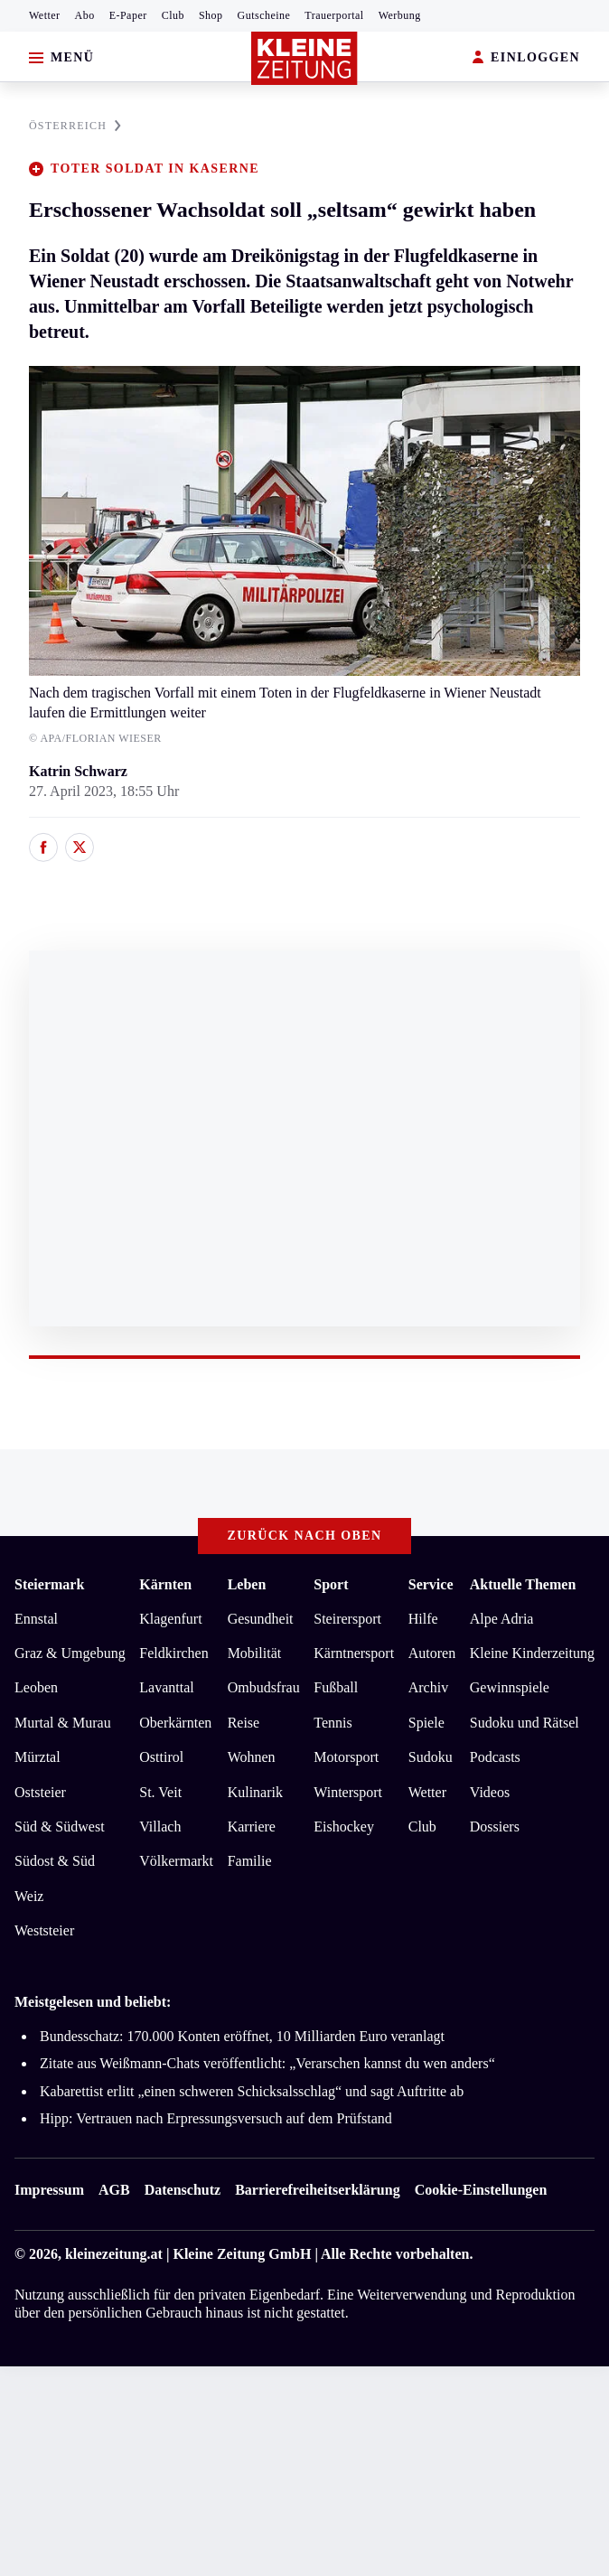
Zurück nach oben (305, 1535)
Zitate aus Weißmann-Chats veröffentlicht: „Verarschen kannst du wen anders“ (267, 2063)
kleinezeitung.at (114, 2254)
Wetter (45, 15)
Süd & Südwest (59, 1826)
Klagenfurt (170, 1618)
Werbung (400, 15)
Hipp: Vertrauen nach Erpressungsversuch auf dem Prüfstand (216, 2118)
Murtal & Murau (62, 1722)
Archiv (428, 1687)
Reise (244, 1722)
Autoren (431, 1653)
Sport (331, 1584)
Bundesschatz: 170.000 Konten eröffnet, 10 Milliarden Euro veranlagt (242, 2036)
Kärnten (165, 1584)
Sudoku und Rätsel (524, 1722)
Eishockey (344, 1826)
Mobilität (255, 1653)
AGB (114, 2189)
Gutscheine (264, 15)
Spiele (426, 1722)
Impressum (49, 2189)
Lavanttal (166, 1687)
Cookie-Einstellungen (481, 2189)
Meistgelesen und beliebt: (92, 2001)
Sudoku (430, 1757)
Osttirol (161, 1757)
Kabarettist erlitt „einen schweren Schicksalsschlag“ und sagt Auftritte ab (252, 2091)
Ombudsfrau (264, 1687)
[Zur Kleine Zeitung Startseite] (304, 58)
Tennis (332, 1722)
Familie (250, 1861)
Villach (160, 1826)
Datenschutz (182, 2189)
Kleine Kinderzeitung (532, 1653)
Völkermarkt (176, 1861)
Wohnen (252, 1757)
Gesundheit (261, 1618)
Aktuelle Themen (523, 1584)
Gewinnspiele (509, 1687)
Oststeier (40, 1792)
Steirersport (347, 1618)
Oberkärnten (175, 1722)
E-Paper (128, 15)
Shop (211, 15)
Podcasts (495, 1757)
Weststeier (44, 1930)
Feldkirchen (173, 1653)
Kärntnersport (354, 1653)
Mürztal (37, 1757)
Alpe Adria (502, 1618)
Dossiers (495, 1826)
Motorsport (346, 1757)
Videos (490, 1792)
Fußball (336, 1687)
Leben (247, 1584)
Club (173, 15)
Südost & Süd (54, 1861)
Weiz (28, 1896)
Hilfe (423, 1618)
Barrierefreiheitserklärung (317, 2189)
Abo (85, 15)
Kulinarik (255, 1792)
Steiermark (49, 1584)
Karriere (252, 1826)
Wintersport (348, 1792)
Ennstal (36, 1618)
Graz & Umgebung (70, 1653)
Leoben (36, 1687)
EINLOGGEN (526, 58)
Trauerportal (333, 15)
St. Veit (160, 1792)
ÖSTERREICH (75, 125)
